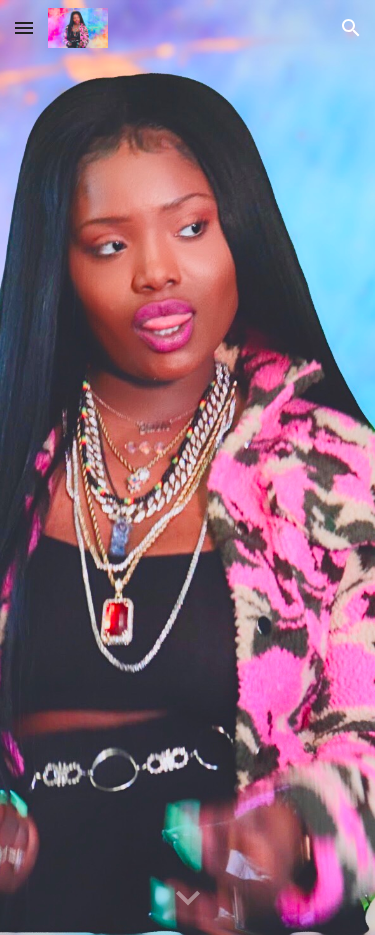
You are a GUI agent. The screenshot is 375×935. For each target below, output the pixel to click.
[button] (24, 27)
